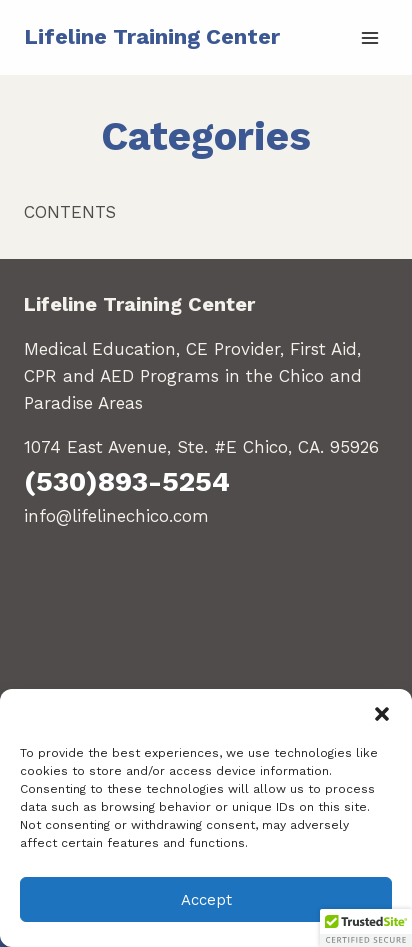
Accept (206, 900)
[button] (382, 714)
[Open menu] (369, 37)
